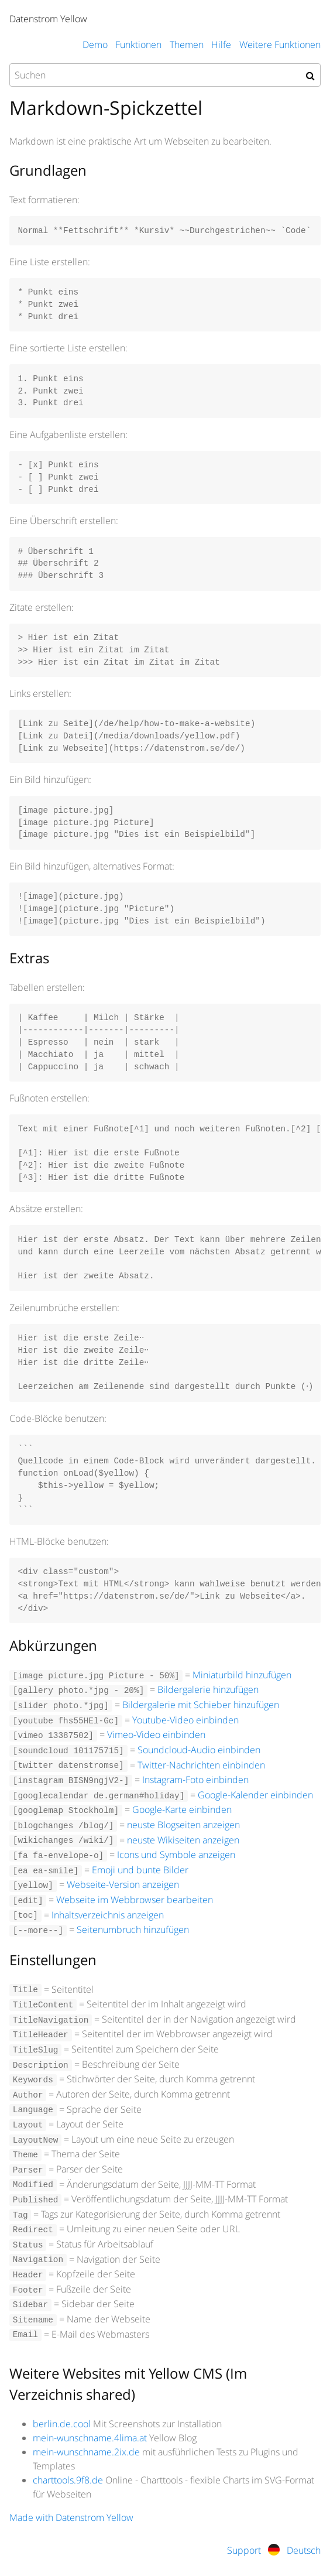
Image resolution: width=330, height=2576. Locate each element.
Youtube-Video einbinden (185, 1719)
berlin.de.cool (62, 2423)
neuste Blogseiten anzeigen (183, 1824)
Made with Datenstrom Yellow (71, 2517)
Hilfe (221, 44)
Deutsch (294, 2550)
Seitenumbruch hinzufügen (133, 1929)
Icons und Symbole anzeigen (176, 1854)
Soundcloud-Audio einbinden (199, 1749)
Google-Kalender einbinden (255, 1794)
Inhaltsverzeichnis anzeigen (107, 1914)
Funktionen (138, 44)
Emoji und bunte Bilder (140, 1869)
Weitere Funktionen (280, 44)
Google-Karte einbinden (182, 1809)
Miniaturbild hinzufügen (241, 1674)
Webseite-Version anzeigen (123, 1884)
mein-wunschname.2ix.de (86, 2451)
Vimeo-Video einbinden (156, 1734)
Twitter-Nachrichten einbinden (201, 1765)
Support (244, 2550)
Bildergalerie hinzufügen (208, 1689)
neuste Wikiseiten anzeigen (183, 1839)
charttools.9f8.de (68, 2480)
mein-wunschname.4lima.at (90, 2437)
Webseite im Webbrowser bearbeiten (134, 1899)
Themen (187, 44)
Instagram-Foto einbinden (195, 1779)
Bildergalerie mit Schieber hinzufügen (200, 1704)
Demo (95, 44)
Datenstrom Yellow (48, 18)
